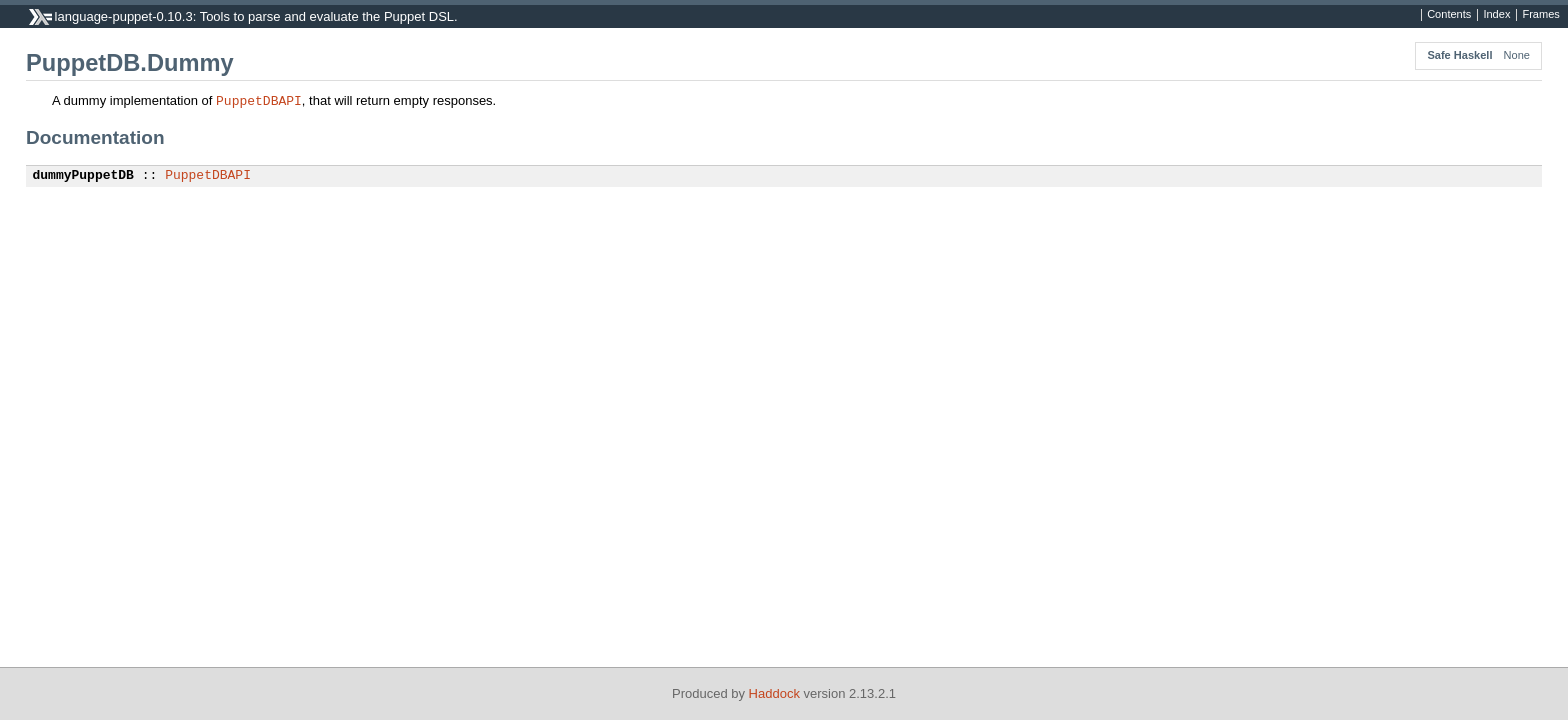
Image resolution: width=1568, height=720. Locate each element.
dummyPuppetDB (83, 176)
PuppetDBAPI (259, 100)
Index (1496, 15)
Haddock (774, 693)
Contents (1449, 15)
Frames (1540, 15)
